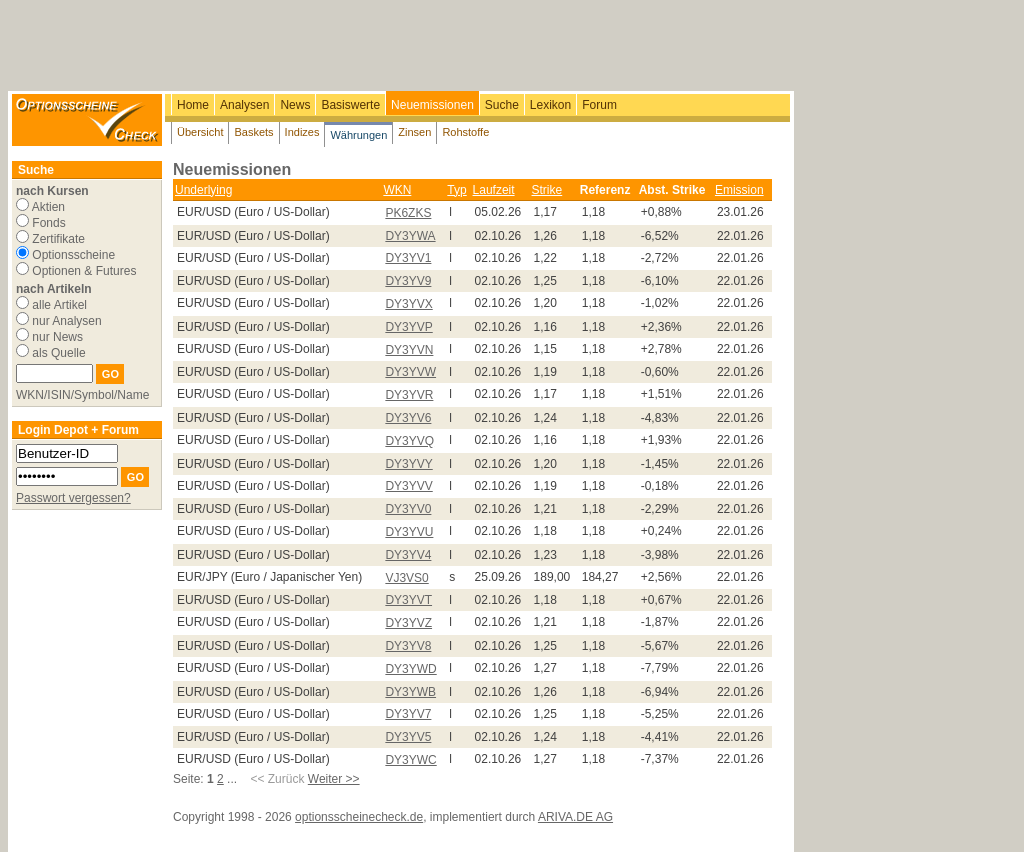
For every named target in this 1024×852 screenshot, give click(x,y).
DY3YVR (409, 395)
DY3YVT (408, 600)
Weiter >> (334, 779)
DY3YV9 (408, 281)
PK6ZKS (408, 213)
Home (193, 105)
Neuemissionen (432, 105)
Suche (502, 105)
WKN (397, 190)
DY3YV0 (408, 509)
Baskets (253, 132)
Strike (547, 190)
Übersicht (200, 132)
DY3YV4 (408, 555)
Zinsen (414, 132)
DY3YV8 (408, 646)
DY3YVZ (408, 623)
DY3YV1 (408, 258)
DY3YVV (408, 486)
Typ (456, 190)
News (295, 105)
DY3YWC (410, 760)
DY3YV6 (408, 418)
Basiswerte (350, 105)
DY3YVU (409, 532)
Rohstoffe (465, 132)
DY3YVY (408, 464)
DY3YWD (410, 669)
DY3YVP (408, 327)
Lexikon (550, 105)
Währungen (358, 135)
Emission (739, 190)
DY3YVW (410, 372)
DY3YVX (408, 304)
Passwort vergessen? (73, 498)
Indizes (302, 132)
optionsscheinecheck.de (359, 817)
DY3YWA (410, 236)
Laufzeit (494, 190)
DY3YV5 (408, 737)
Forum (599, 105)
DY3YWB (410, 692)
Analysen (244, 105)
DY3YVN (409, 350)
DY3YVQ (409, 441)
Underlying (203, 190)
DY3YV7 (408, 714)
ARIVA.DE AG (575, 817)
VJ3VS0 (406, 578)
